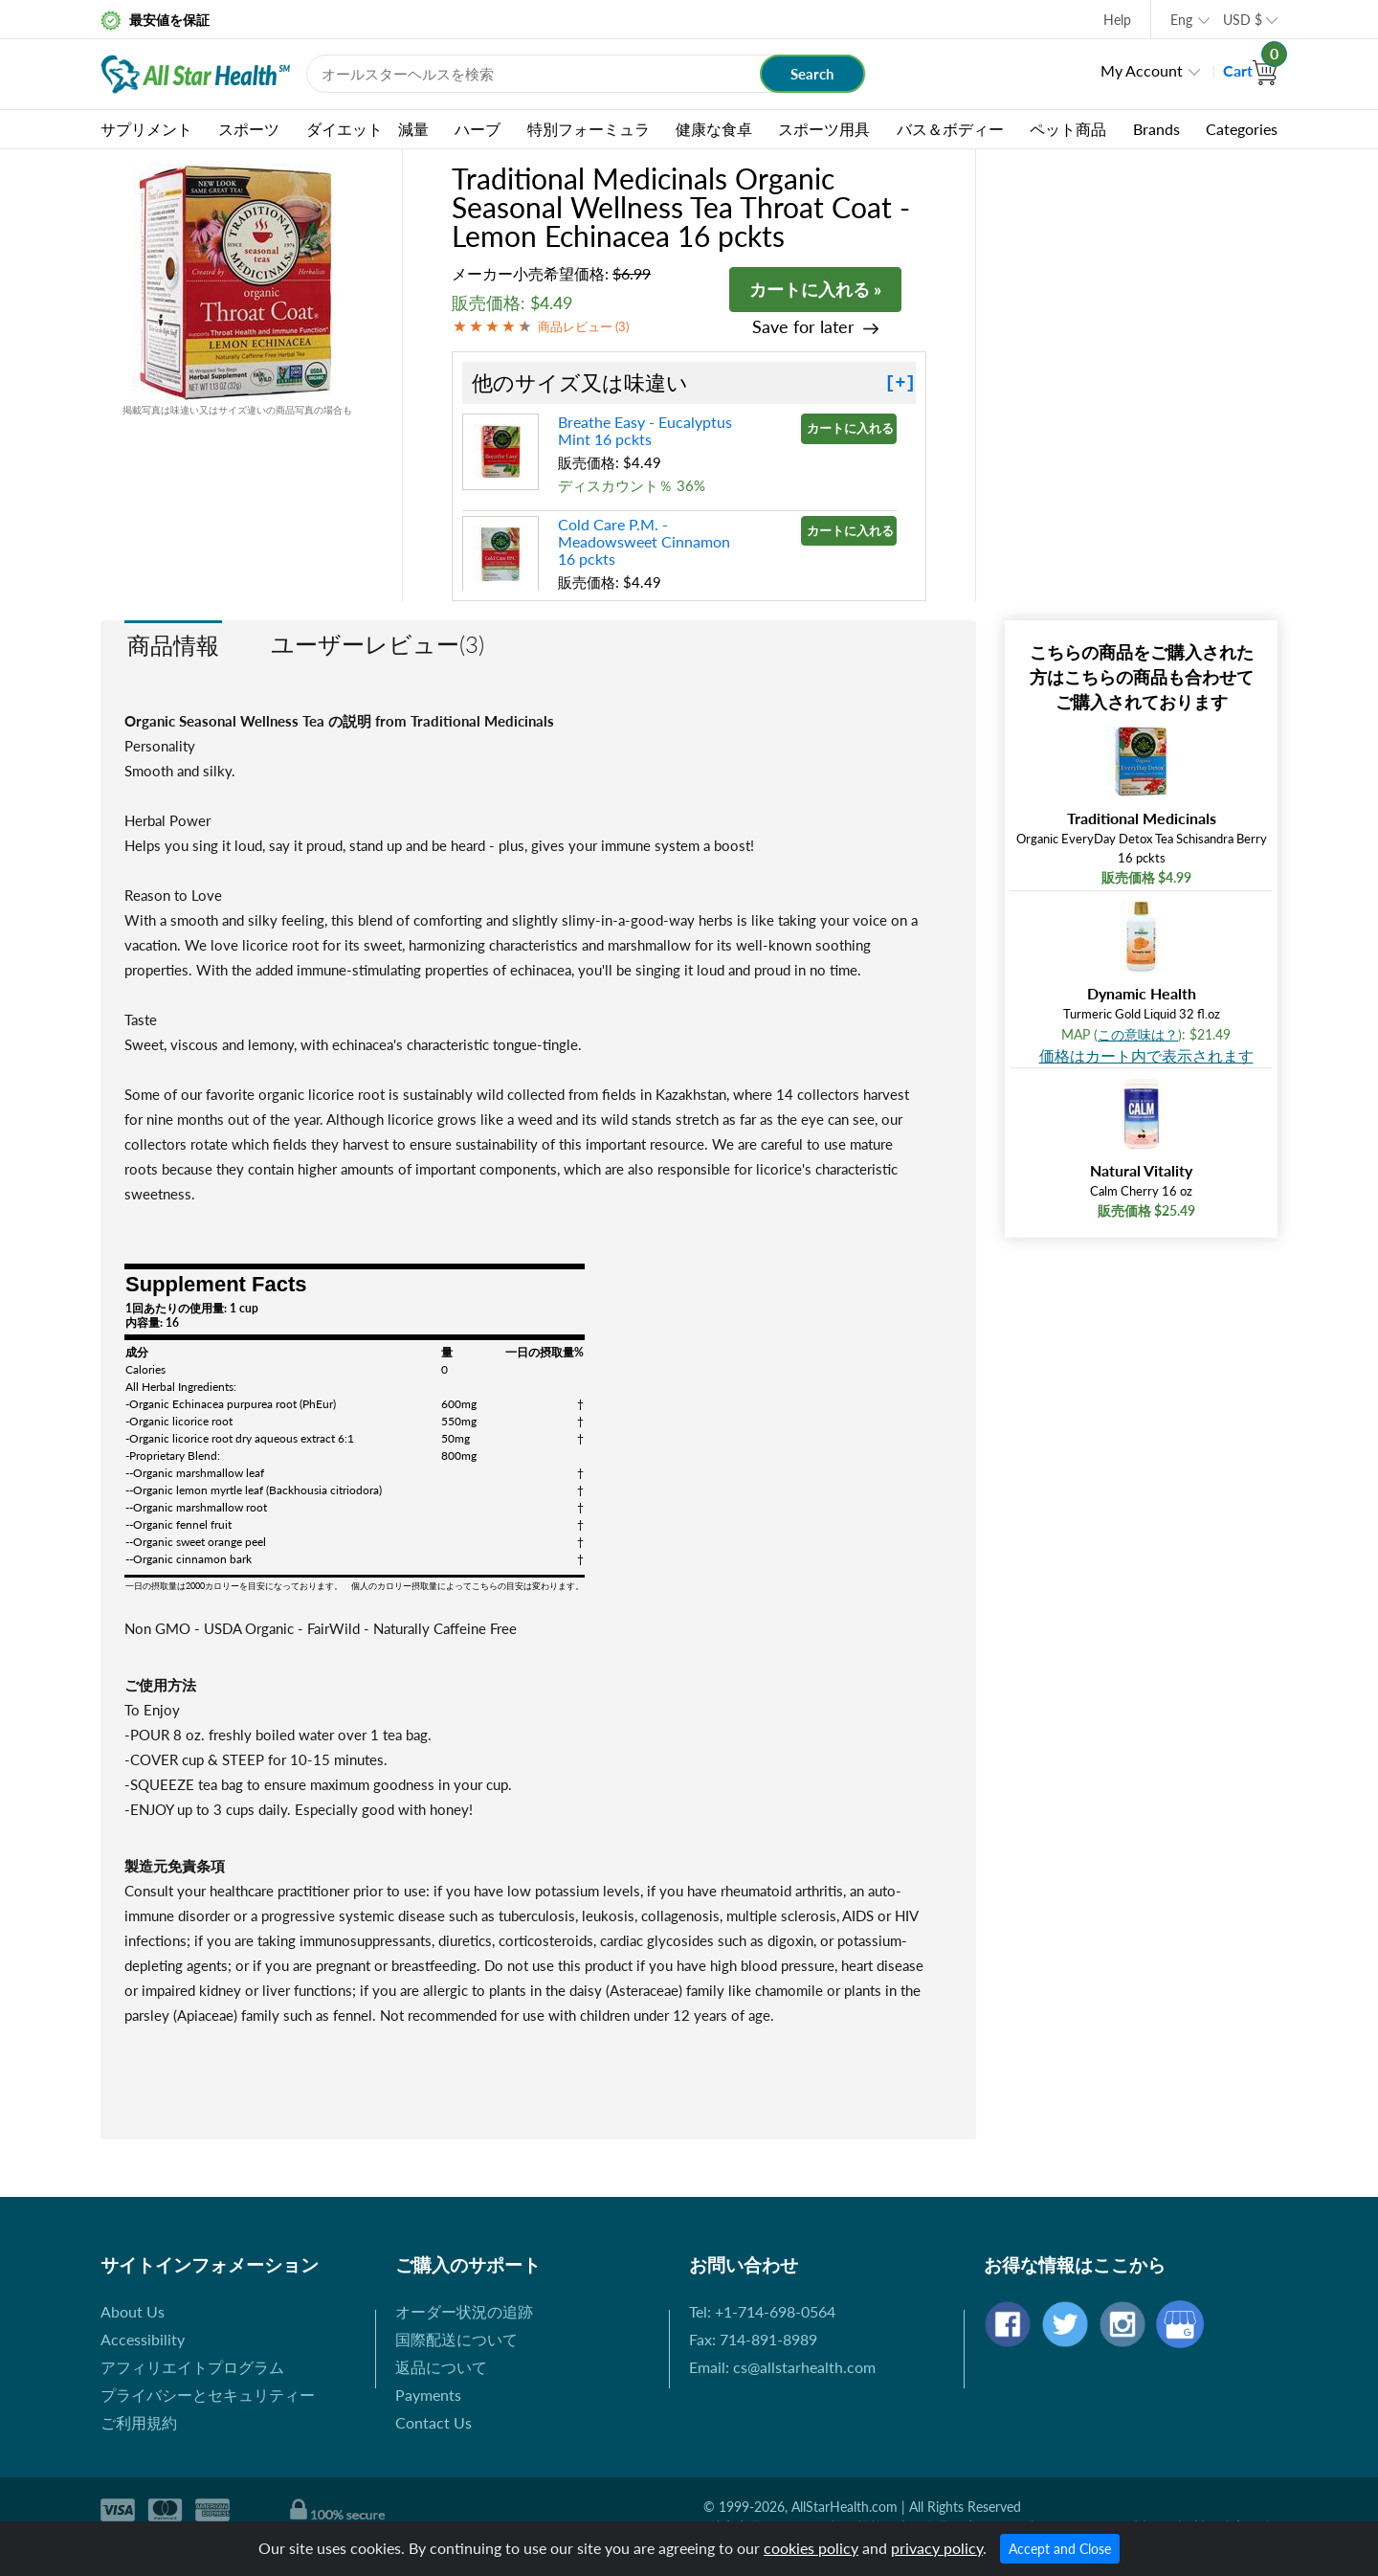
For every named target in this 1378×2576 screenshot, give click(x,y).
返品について (441, 2367)
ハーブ (477, 129)
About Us (132, 2311)
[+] (900, 382)
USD (1242, 19)
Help (1117, 19)
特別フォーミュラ (588, 129)
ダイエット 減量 (367, 129)
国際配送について (456, 2339)
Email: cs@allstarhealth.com (782, 2367)
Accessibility (142, 2339)
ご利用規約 (138, 2422)
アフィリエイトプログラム (192, 2367)
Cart (1250, 70)
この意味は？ (1138, 1034)
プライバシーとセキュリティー (207, 2395)
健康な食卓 (714, 129)
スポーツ (248, 129)
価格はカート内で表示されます (1146, 1055)
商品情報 (173, 645)
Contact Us (433, 2422)
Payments (428, 2395)
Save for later (803, 327)
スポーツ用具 (824, 129)
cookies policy (811, 2548)
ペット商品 (1068, 129)
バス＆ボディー (950, 129)
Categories (1242, 129)
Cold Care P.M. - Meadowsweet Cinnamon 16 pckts (644, 541)
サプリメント (146, 129)
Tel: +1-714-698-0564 (762, 2311)
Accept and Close (1060, 2549)
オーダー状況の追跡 (464, 2311)
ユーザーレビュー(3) (377, 644)
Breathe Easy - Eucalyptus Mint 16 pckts (645, 430)
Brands (1156, 129)
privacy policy (937, 2548)
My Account (1141, 70)
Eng (1181, 19)
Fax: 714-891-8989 (753, 2339)
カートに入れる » (815, 289)
